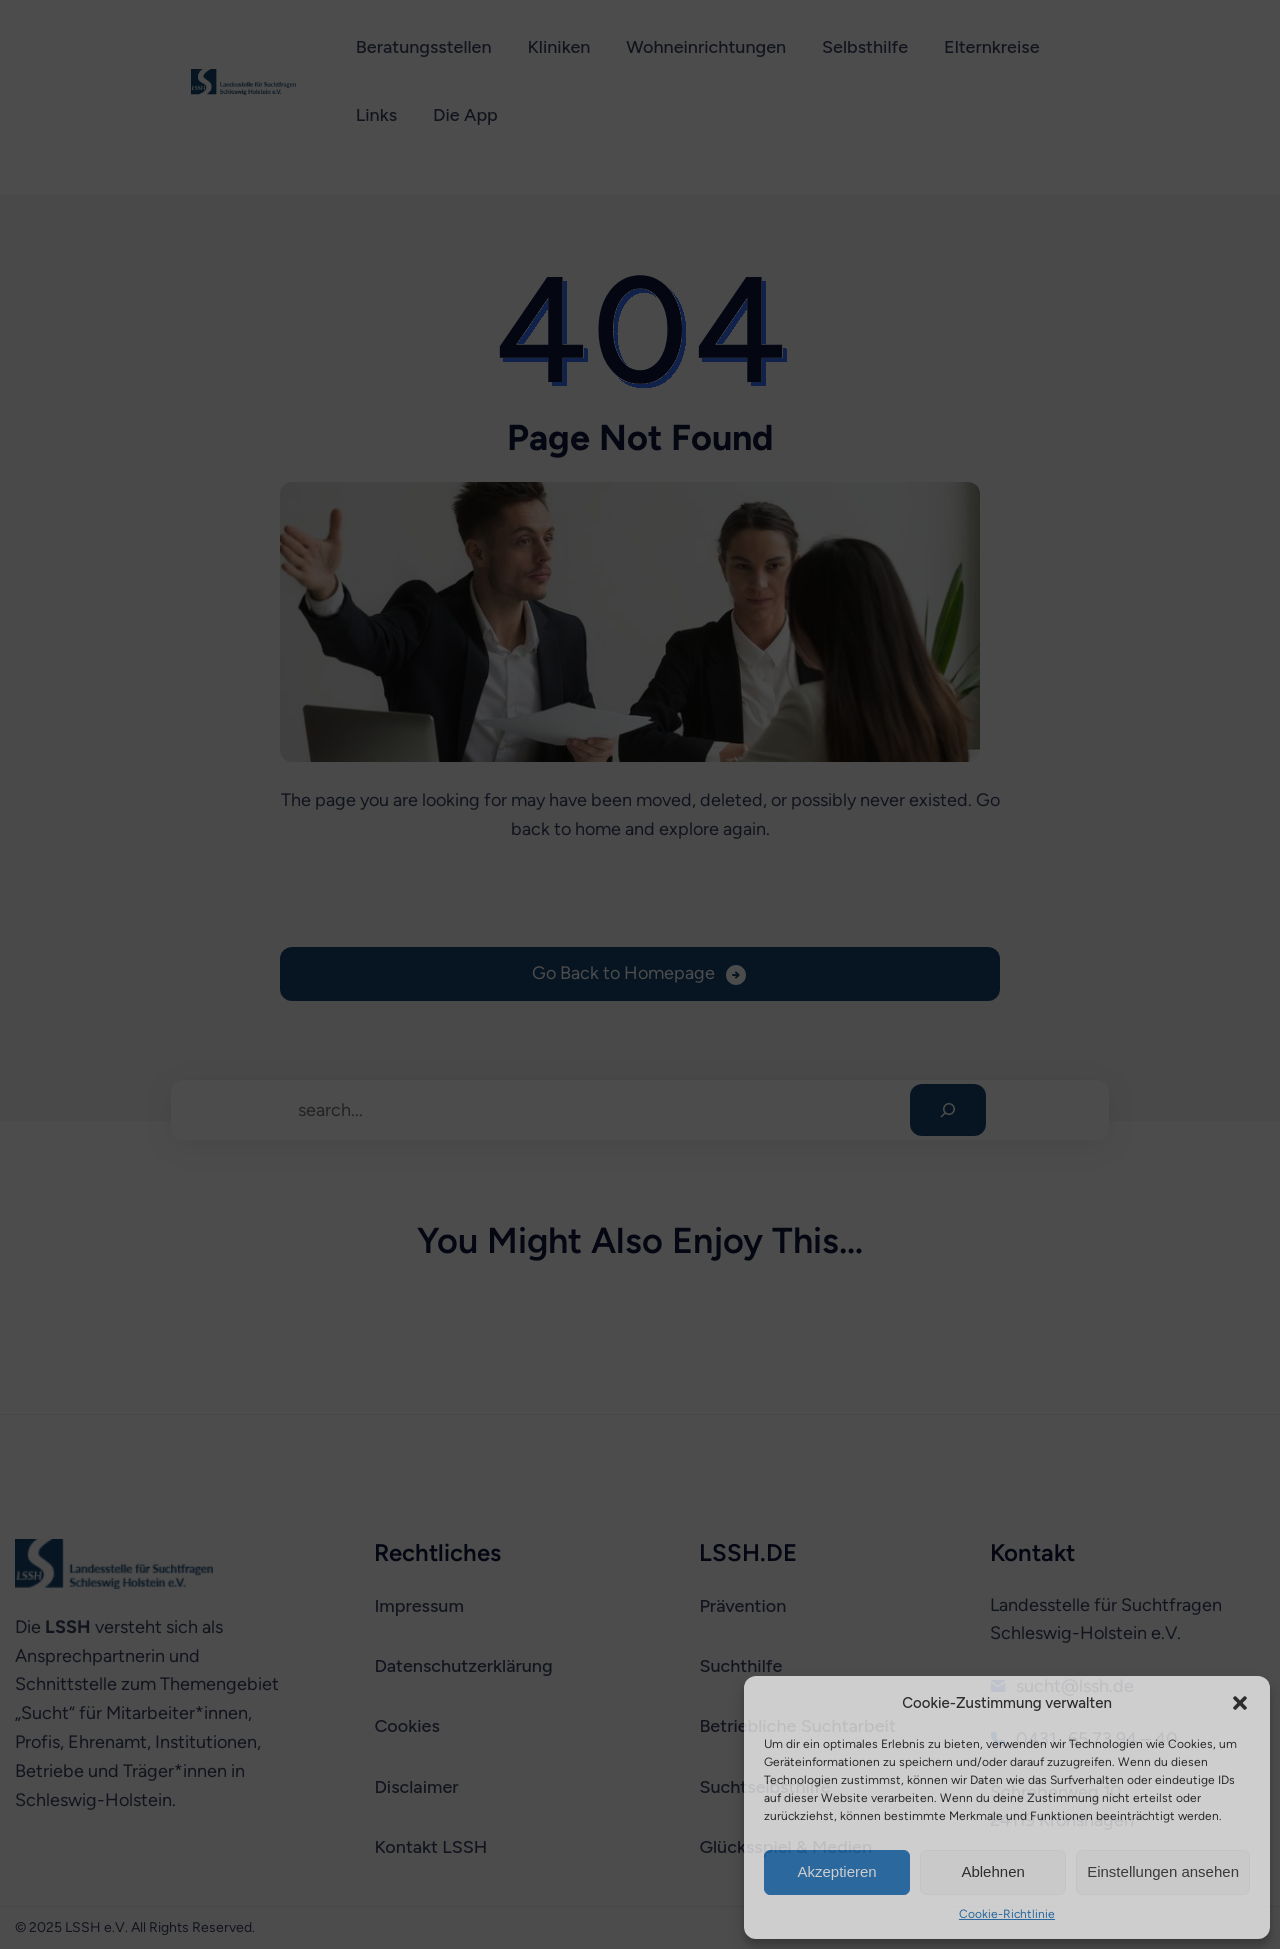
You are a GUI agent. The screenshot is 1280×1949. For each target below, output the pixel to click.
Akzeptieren (836, 1871)
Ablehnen (992, 1871)
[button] (1240, 1703)
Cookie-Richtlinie (1007, 1914)
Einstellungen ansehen (1163, 1871)
